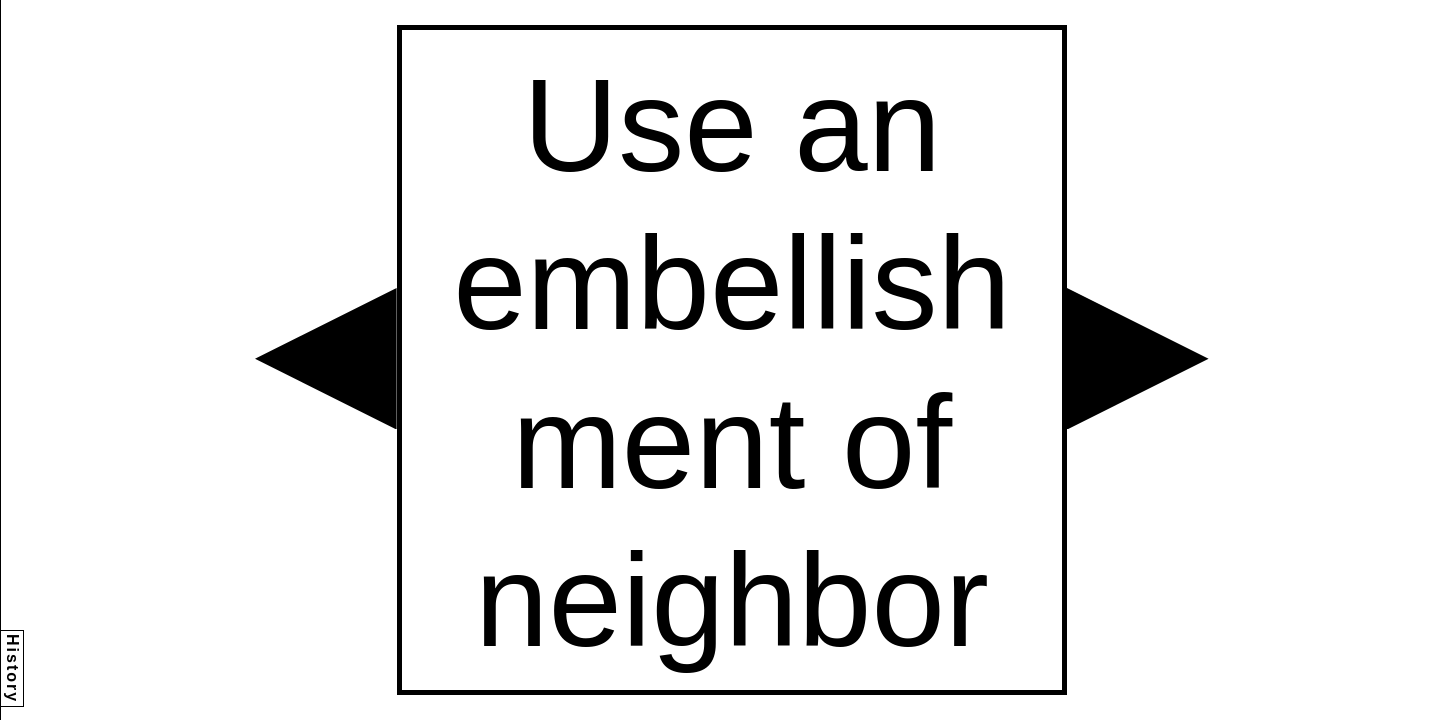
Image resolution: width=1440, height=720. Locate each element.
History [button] (12, 668)
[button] (326, 359)
